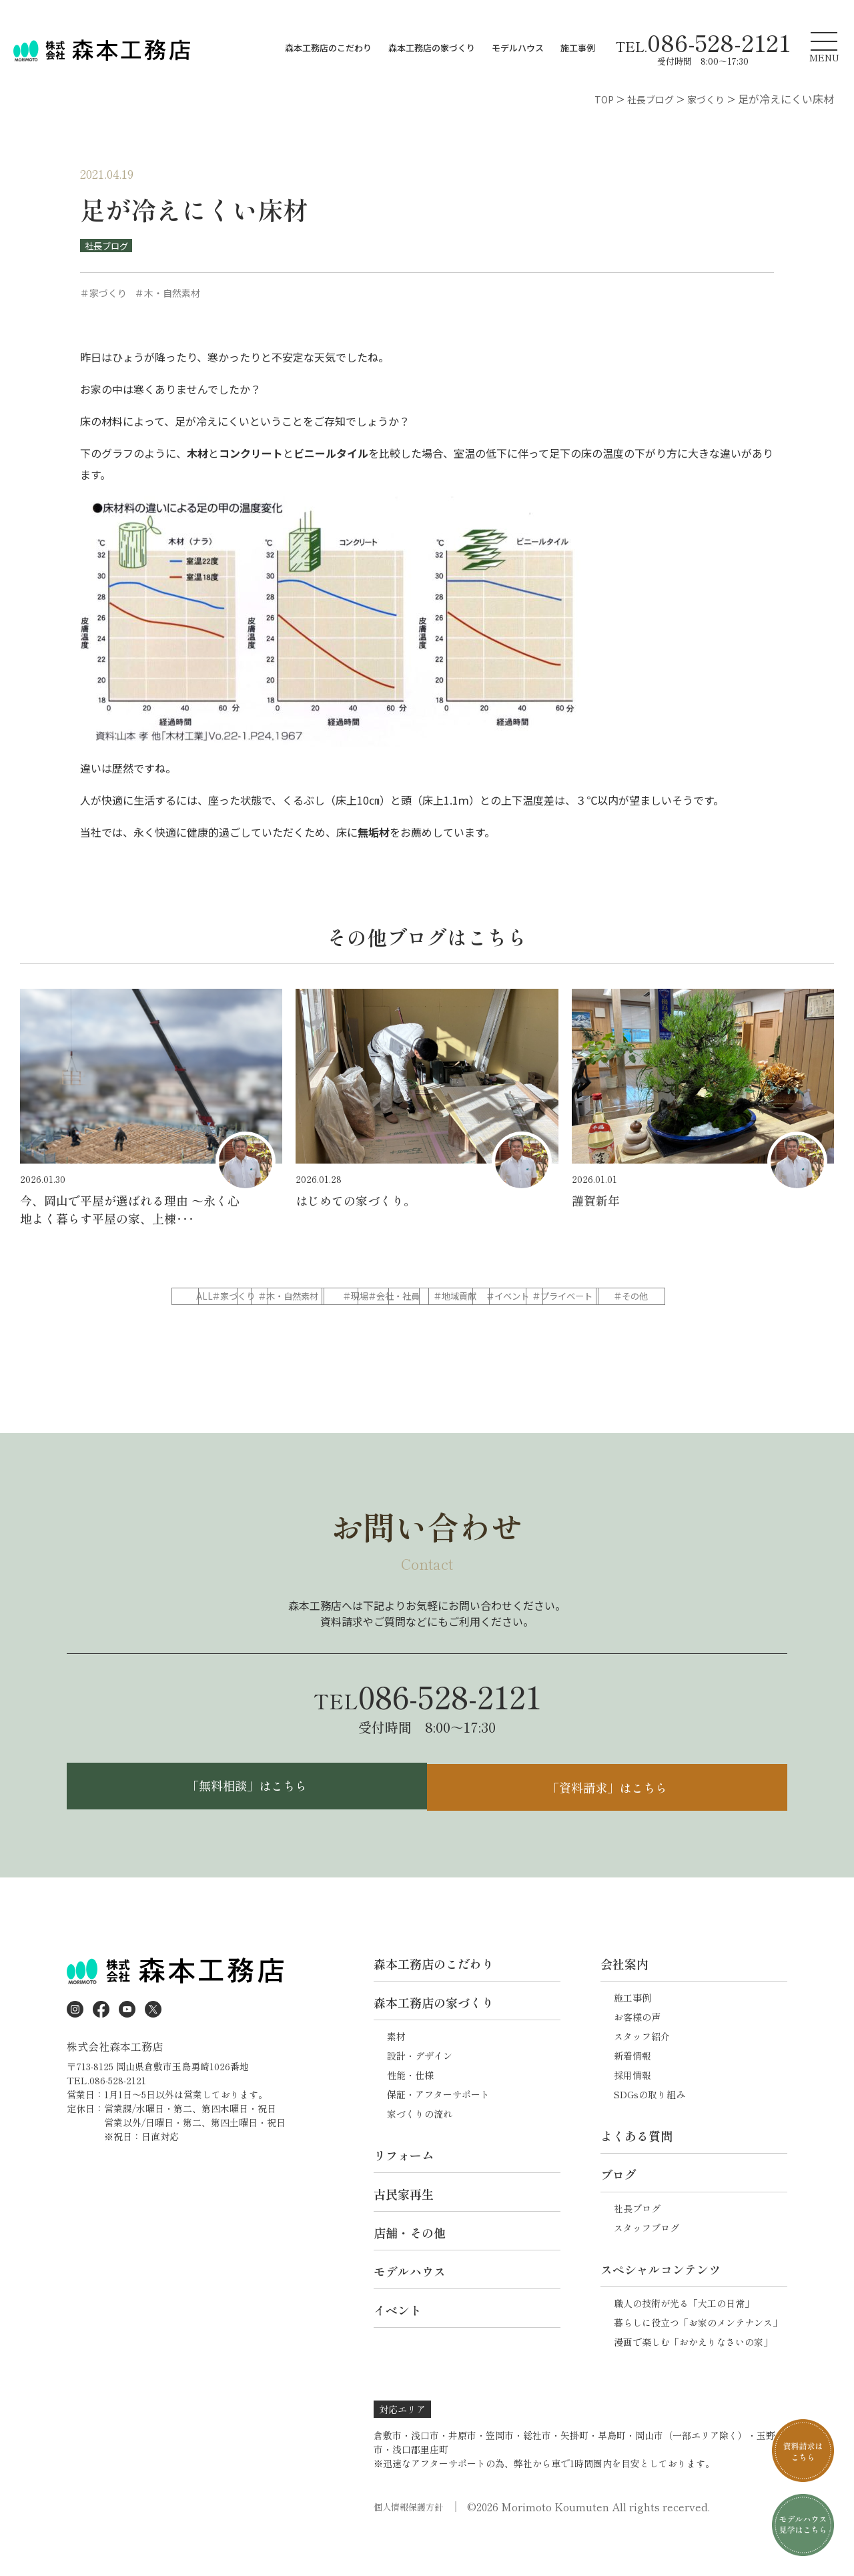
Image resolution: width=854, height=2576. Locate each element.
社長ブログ (108, 245)
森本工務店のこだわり (328, 47)
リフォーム (404, 2192)
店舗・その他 (410, 2269)
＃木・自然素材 (425, 1297)
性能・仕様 (410, 2112)
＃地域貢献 (220, 1323)
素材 (396, 2073)
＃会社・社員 (631, 1297)
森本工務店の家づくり (431, 47)
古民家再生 (404, 2231)
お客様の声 (637, 2054)
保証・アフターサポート (438, 2131)
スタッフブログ (646, 2265)
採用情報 (632, 2112)
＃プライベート (425, 1323)
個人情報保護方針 (411, 2544)
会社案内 (624, 2001)
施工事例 (577, 47)
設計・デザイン (419, 2093)
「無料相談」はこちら (243, 1821)
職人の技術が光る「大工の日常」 (684, 2340)
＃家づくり (323, 1297)
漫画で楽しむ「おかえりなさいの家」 (693, 2379)
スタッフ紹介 (642, 2073)
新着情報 (632, 2093)
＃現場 (528, 1297)
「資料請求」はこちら (610, 1821)
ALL (219, 1297)
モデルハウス (518, 47)
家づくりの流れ (419, 2151)
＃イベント (323, 1323)
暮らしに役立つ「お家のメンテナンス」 (698, 2360)
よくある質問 (636, 2173)
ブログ (618, 2211)
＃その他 (528, 1323)
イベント (398, 2347)
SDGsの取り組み (649, 2131)
